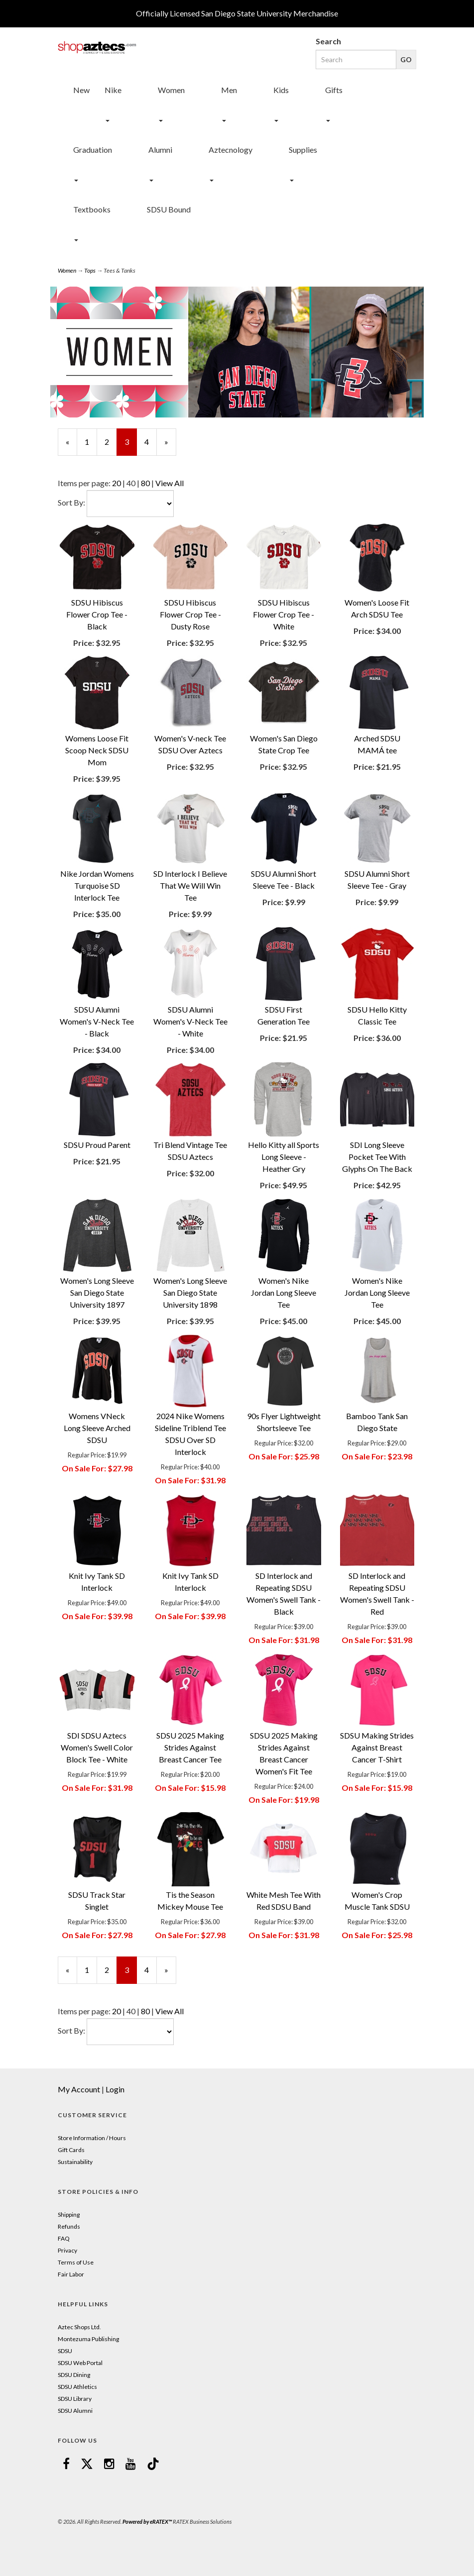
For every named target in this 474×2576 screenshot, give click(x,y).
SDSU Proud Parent (97, 1144)
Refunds (69, 2226)
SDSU (65, 2351)
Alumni (160, 149)
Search (328, 41)
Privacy (67, 2250)
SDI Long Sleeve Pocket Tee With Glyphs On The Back (377, 1156)
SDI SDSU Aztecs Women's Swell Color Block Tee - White (97, 1747)
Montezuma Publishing (88, 2339)
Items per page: (85, 483)
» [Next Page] (170, 446)
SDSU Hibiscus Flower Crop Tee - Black (96, 614)
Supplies (303, 149)
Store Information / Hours (92, 2138)
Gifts (334, 90)
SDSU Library (75, 2398)
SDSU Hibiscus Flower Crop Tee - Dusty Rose (190, 614)
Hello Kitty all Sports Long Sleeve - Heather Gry (283, 1156)
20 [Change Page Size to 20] (116, 483)
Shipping (69, 2214)
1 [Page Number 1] (91, 441)
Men (229, 90)
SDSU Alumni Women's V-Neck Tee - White (190, 1021)
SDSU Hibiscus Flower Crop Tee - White (283, 614)
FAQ (64, 2238)
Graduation (92, 149)
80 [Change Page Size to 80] (145, 483)
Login (115, 2089)
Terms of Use (76, 2262)
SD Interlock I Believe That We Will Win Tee (190, 885)
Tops (90, 270)
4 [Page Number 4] (150, 441)
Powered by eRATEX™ (147, 2521)
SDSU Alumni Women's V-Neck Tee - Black (97, 1021)
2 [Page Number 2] (111, 441)
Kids (281, 90)
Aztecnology (230, 149)
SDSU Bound (169, 209)
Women (171, 90)
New (81, 90)
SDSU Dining (74, 2374)
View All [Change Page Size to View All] (169, 483)
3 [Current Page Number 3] (130, 446)
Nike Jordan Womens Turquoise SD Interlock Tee (97, 885)
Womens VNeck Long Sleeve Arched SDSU (97, 1427)
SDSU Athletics (77, 2386)
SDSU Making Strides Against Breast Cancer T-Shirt (377, 1747)
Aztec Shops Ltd (79, 2327)
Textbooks (92, 209)
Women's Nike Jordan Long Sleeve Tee (283, 1292)
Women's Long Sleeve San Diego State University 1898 (190, 1292)
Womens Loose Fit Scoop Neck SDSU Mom (96, 750)
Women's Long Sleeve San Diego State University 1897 (97, 1292)
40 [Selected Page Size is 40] (130, 483)
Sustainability (75, 2161)
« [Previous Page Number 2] (71, 446)
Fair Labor (71, 2274)
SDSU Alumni (75, 2410)
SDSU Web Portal (80, 2363)
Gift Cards (71, 2150)
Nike (113, 90)
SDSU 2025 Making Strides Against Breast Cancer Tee (190, 1747)
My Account (79, 2089)
